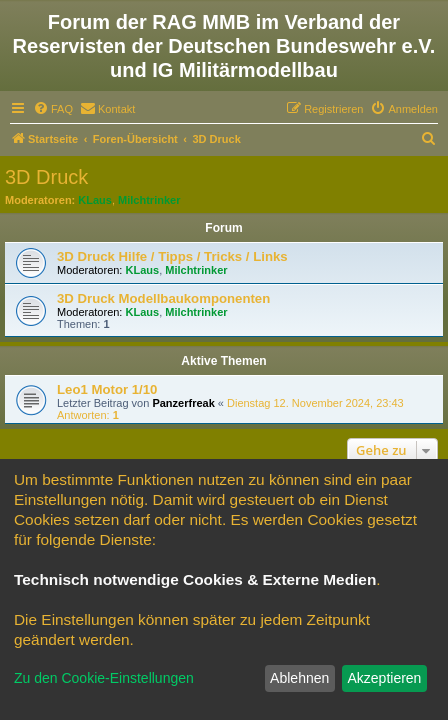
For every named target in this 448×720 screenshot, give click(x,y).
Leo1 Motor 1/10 (107, 389)
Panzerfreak (183, 403)
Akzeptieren (384, 678)
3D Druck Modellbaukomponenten (163, 298)
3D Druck (46, 177)
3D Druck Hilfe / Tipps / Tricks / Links (172, 256)
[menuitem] (53, 109)
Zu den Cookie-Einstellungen (104, 678)
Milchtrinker (149, 200)
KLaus (95, 200)
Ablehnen (299, 678)
